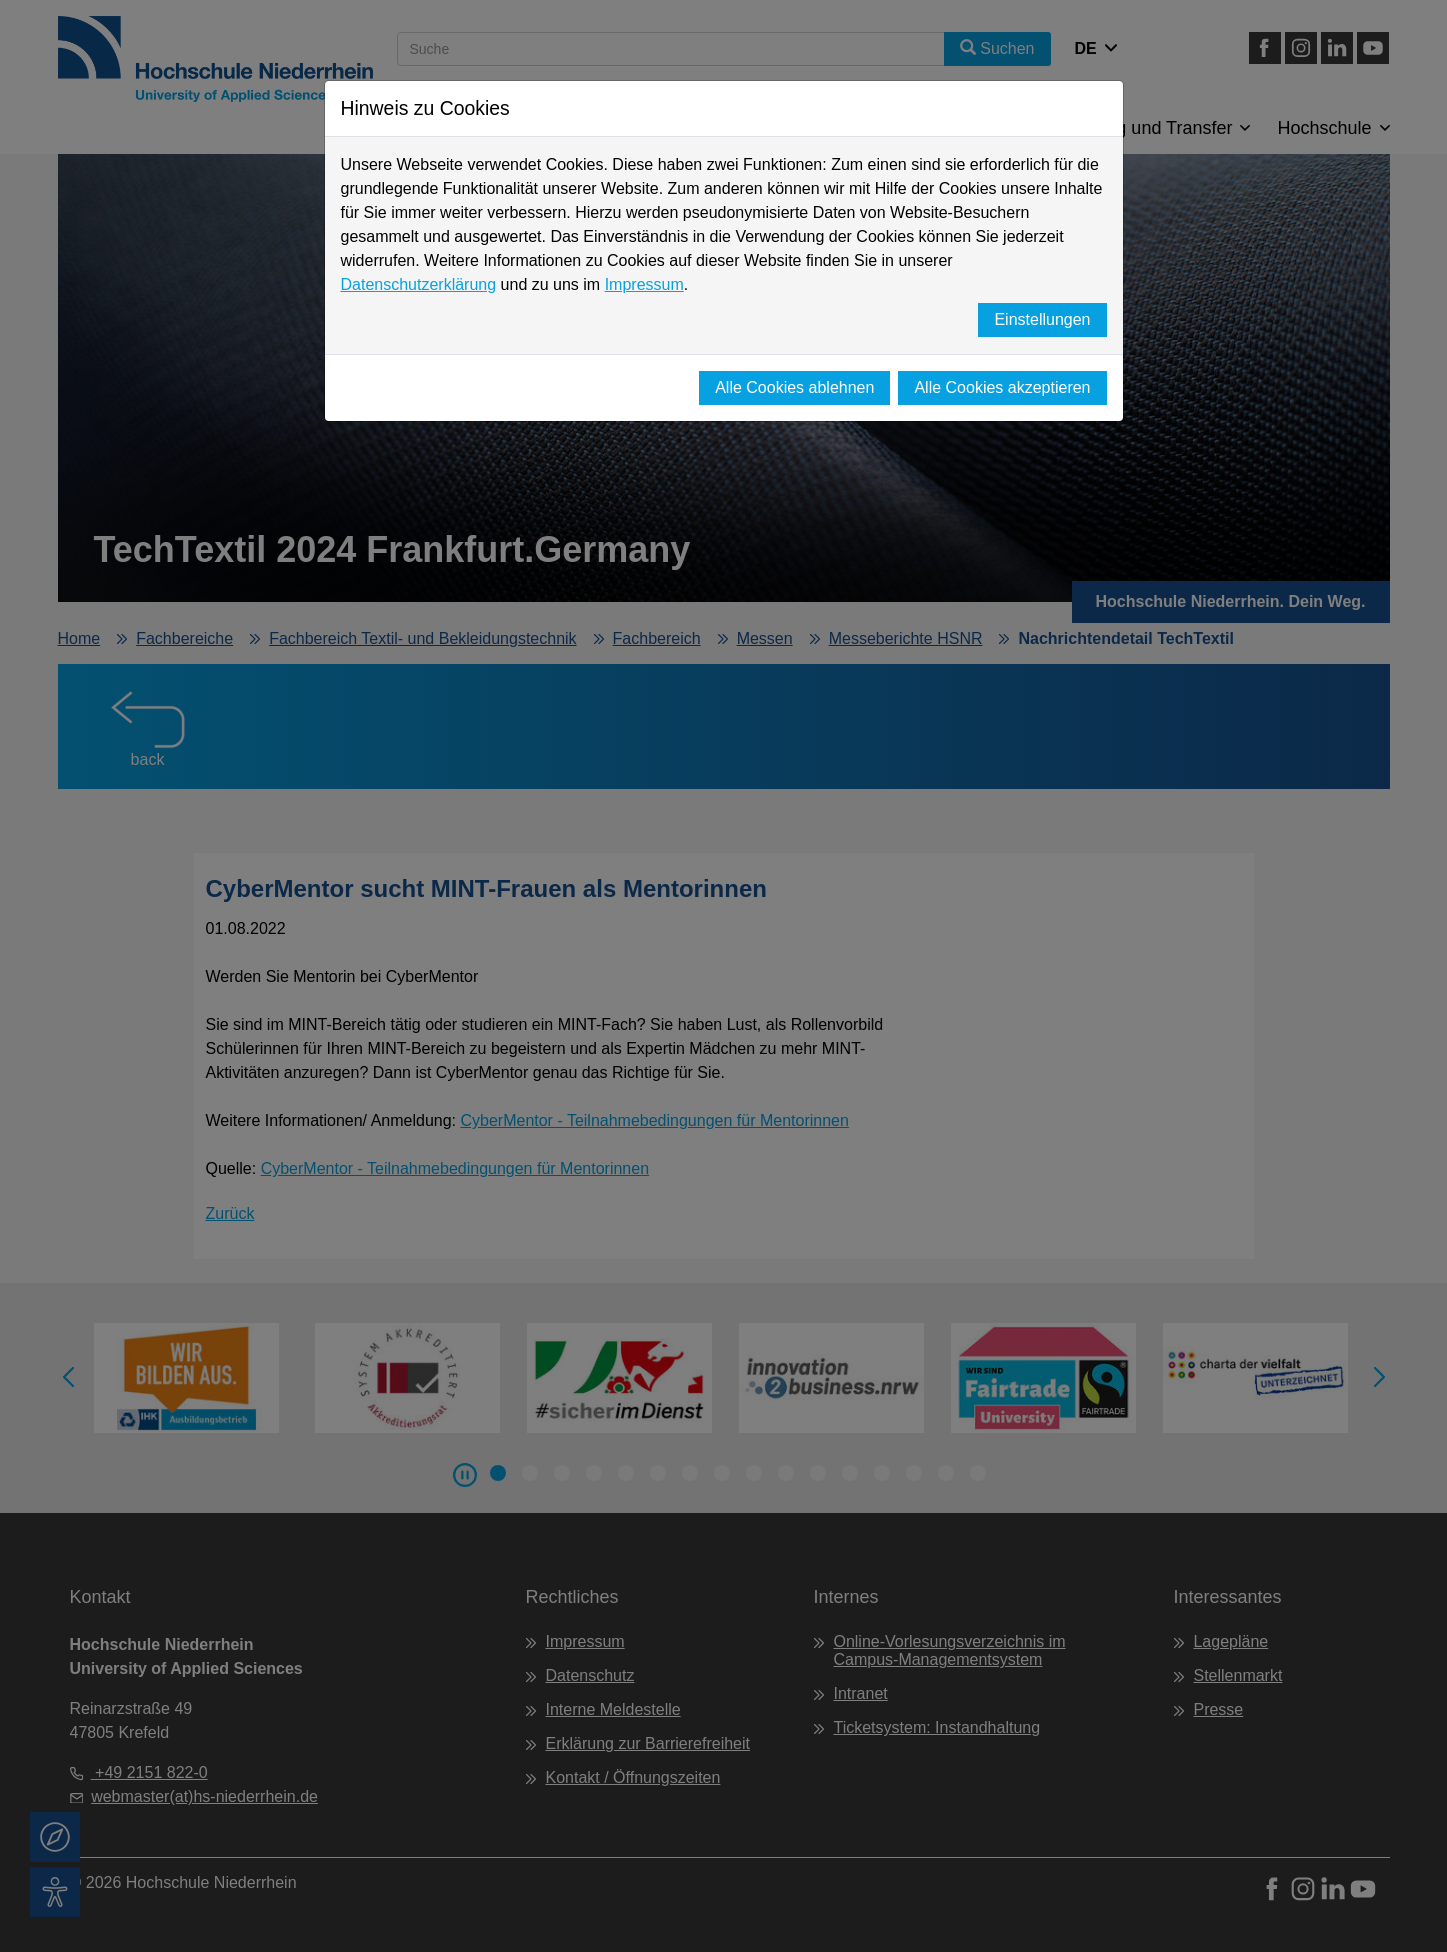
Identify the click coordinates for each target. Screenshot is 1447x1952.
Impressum (644, 284)
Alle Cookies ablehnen (794, 387)
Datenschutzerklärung (419, 284)
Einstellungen (1042, 319)
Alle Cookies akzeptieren (1002, 387)
